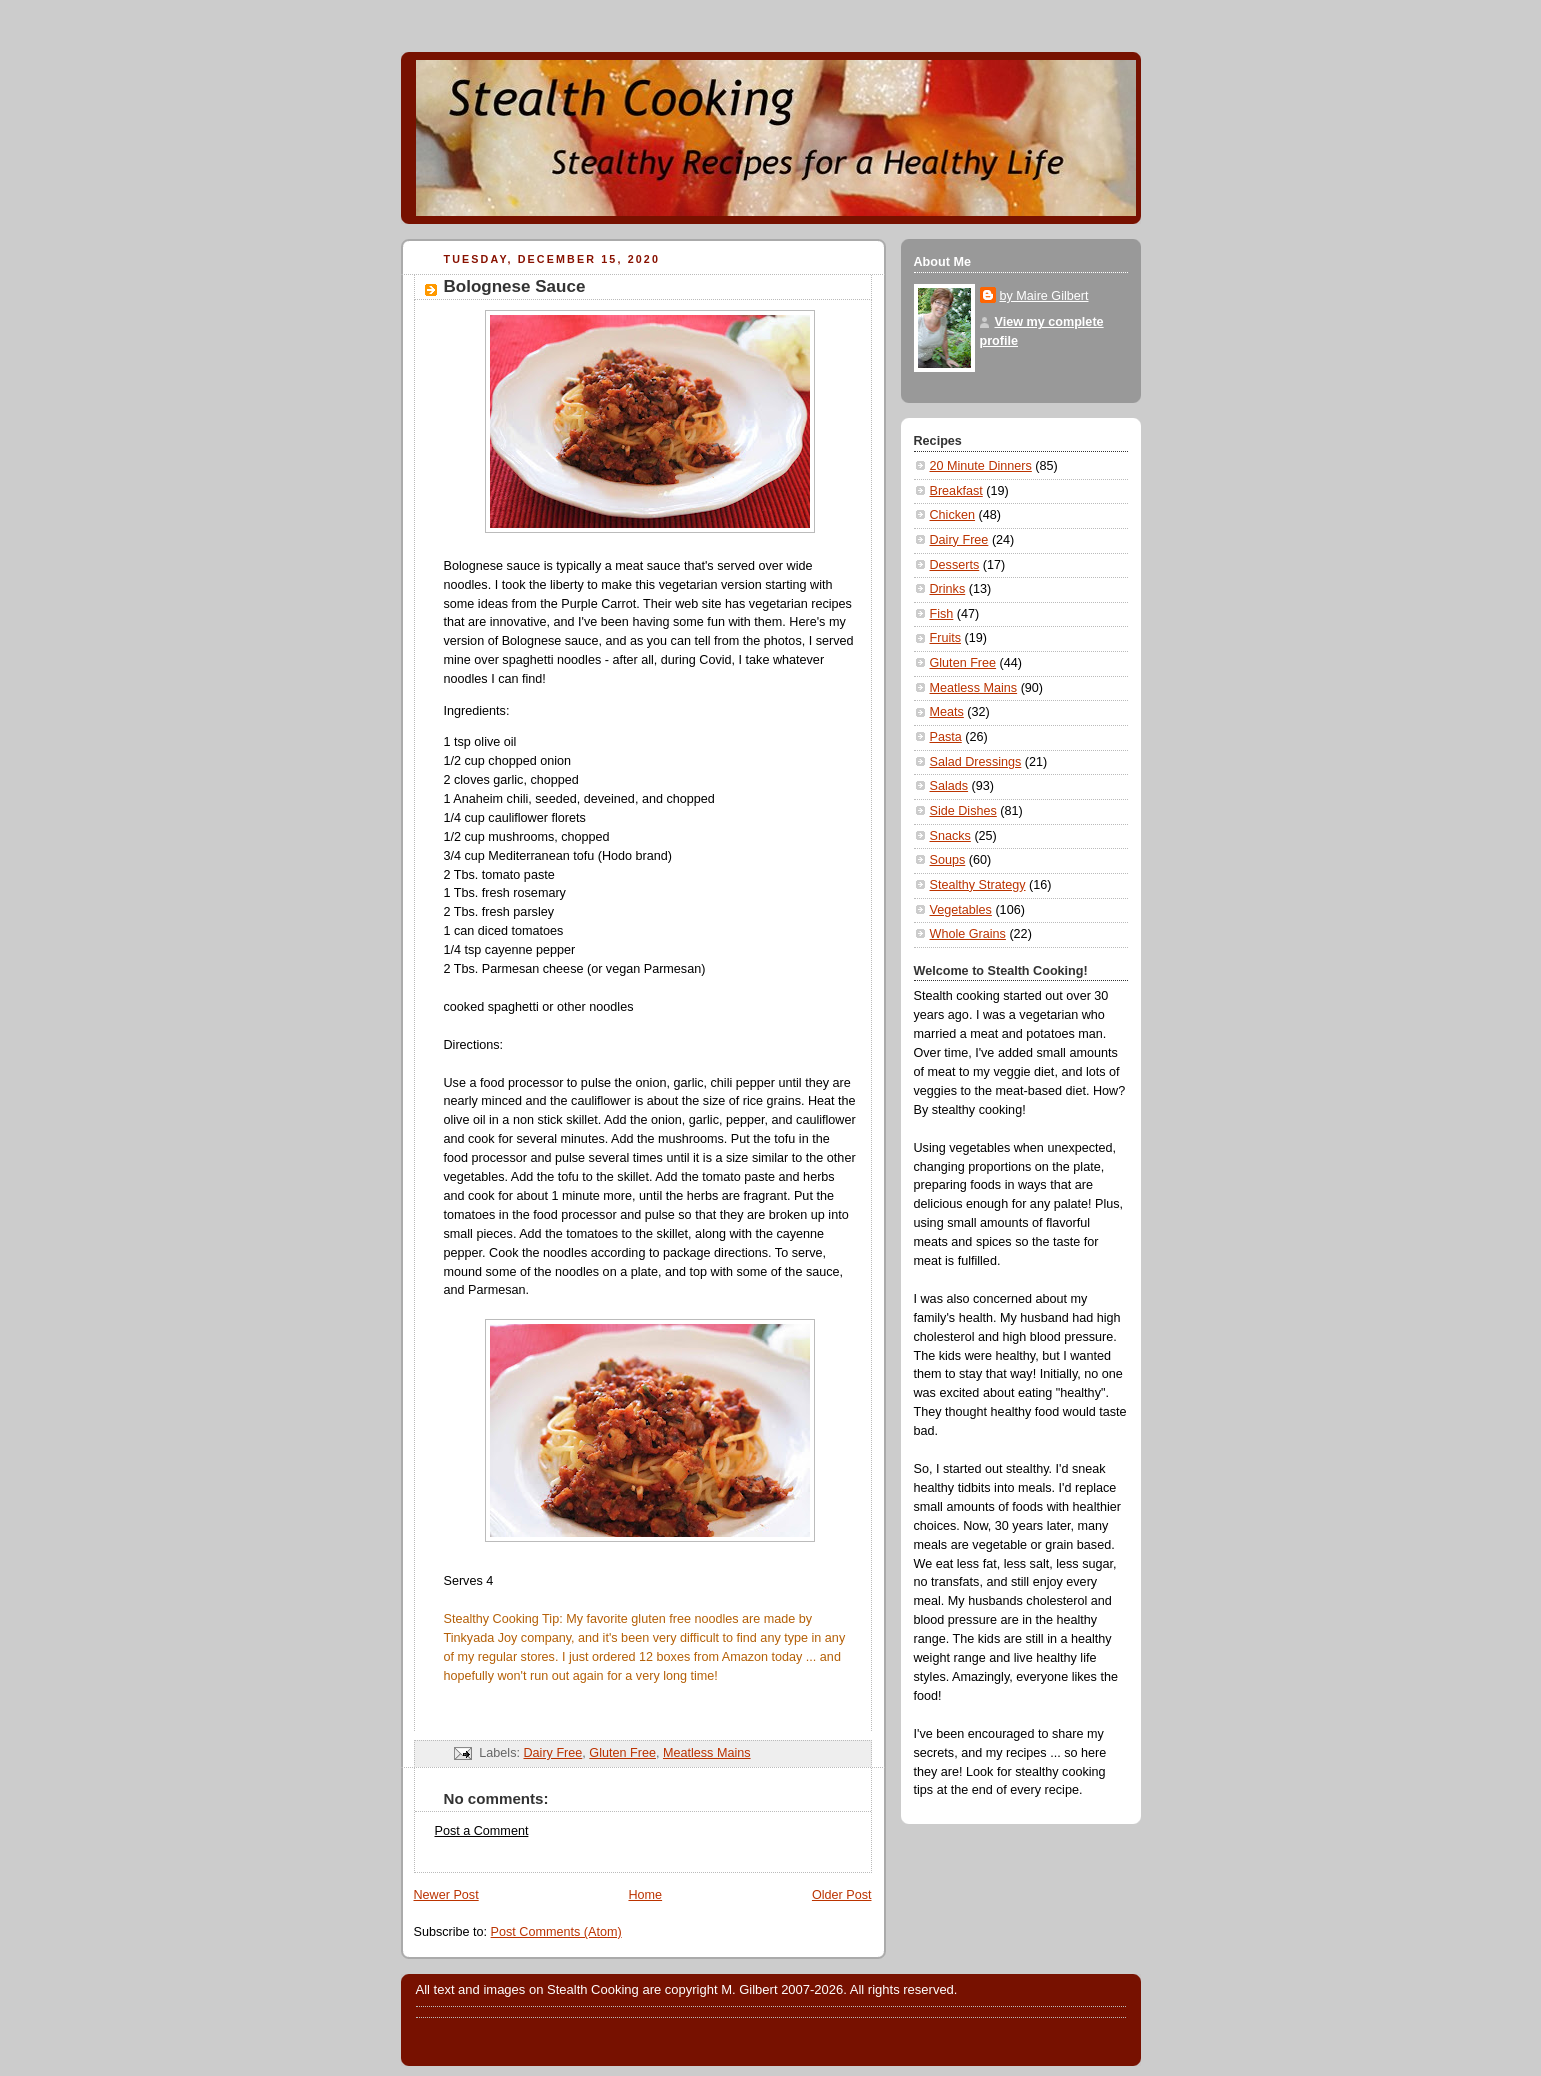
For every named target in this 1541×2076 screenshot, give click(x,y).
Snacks (950, 836)
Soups (948, 860)
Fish (942, 614)
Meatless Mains (707, 1753)
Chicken (953, 515)
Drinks (948, 589)
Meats (947, 712)
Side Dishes (963, 811)
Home (645, 1895)
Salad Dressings (976, 762)
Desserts (955, 565)
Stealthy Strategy (978, 885)
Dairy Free (552, 1753)
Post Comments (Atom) (556, 1932)
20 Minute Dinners (981, 466)
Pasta (946, 737)
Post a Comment (482, 1831)
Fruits (946, 638)
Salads (949, 786)
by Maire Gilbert (1044, 296)
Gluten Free (622, 1753)
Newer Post (446, 1895)
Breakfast (956, 491)
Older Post (842, 1895)
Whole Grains (968, 934)
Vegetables (961, 910)
